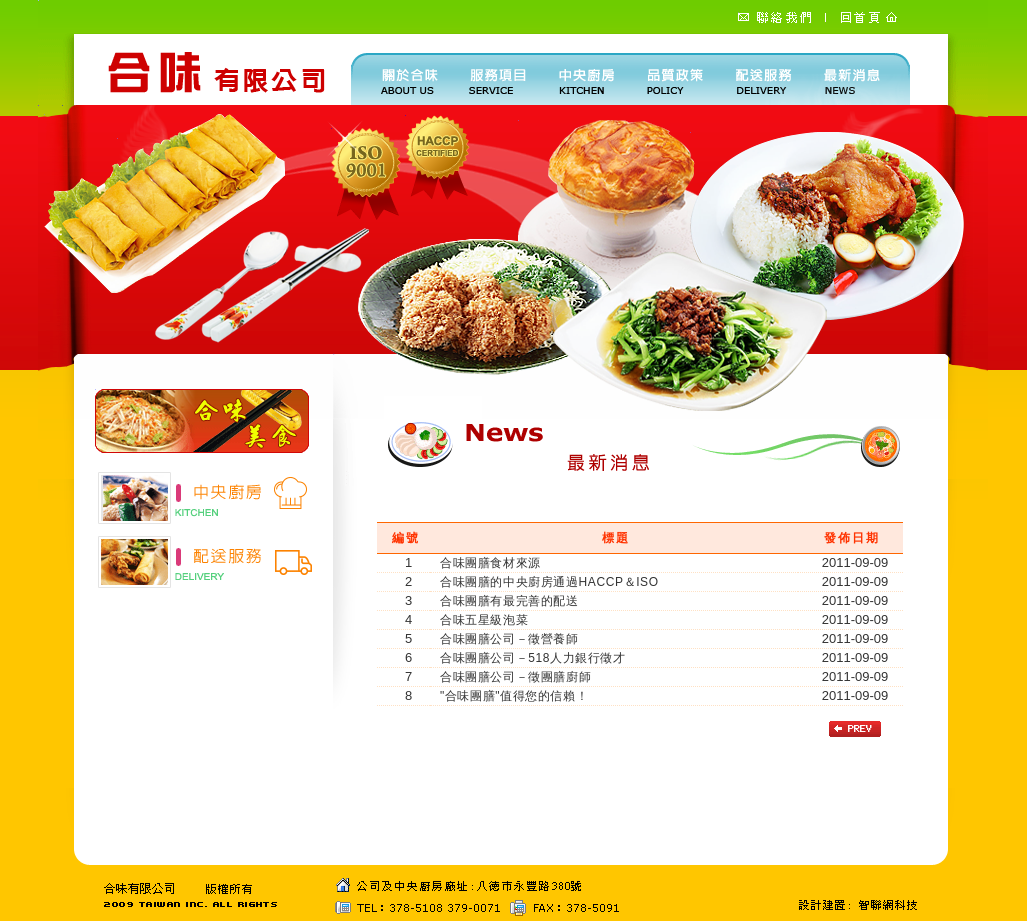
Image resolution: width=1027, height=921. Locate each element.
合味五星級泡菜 (484, 620)
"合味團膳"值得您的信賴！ (514, 696)
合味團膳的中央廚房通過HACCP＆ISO (549, 582)
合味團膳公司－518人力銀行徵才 (533, 658)
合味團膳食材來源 (490, 563)
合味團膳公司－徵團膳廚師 (515, 677)
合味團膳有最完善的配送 (509, 601)
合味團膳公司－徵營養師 (509, 639)
